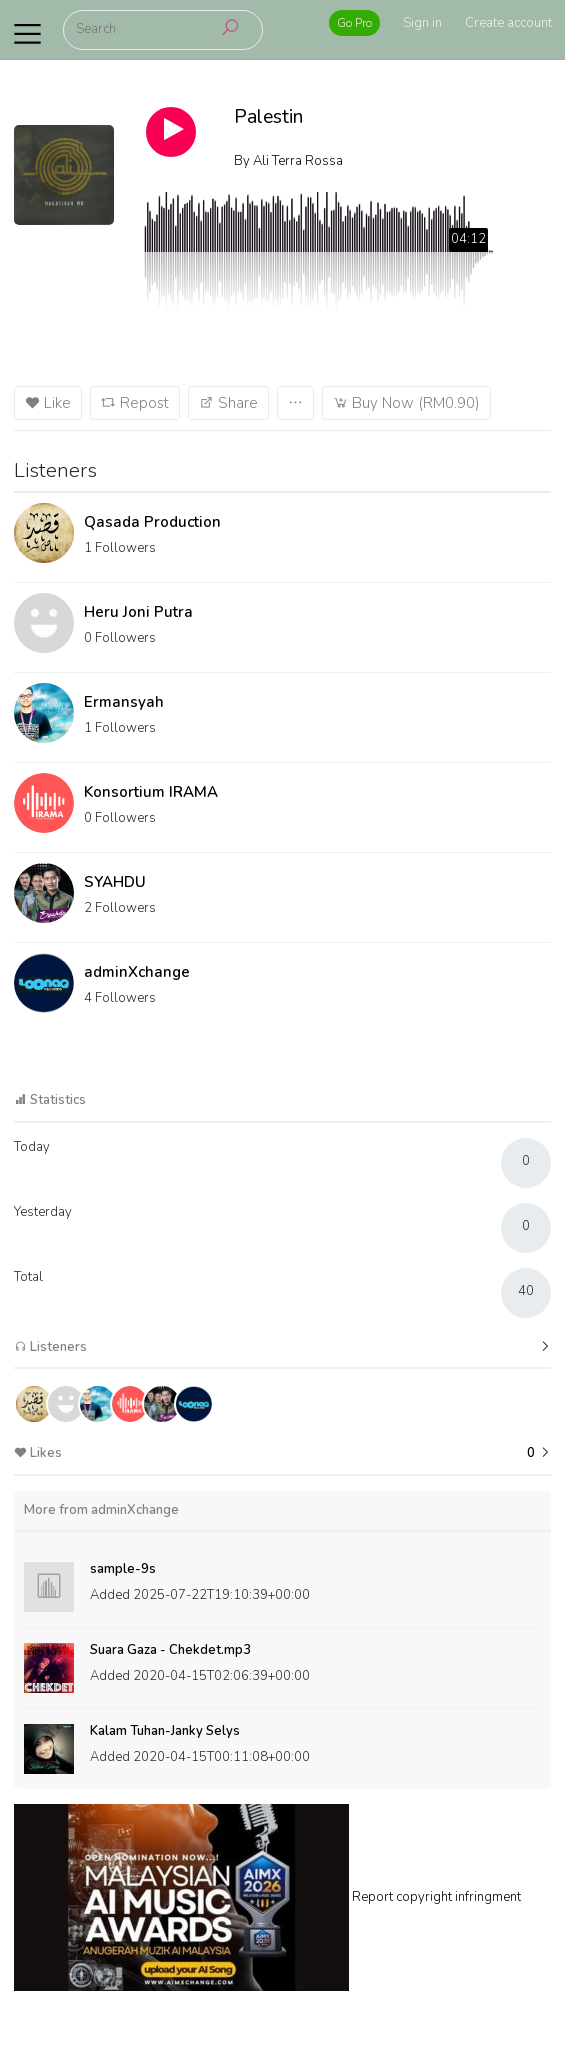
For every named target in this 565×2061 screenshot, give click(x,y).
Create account (508, 23)
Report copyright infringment (436, 1897)
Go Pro (354, 23)
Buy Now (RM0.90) (406, 403)
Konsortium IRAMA (151, 792)
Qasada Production (152, 522)
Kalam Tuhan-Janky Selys (165, 1731)
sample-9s (123, 1569)
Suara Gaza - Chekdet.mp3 (170, 1650)
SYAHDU (115, 882)
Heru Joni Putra (138, 612)
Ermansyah (124, 702)
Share (228, 403)
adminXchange (137, 972)
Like (48, 403)
